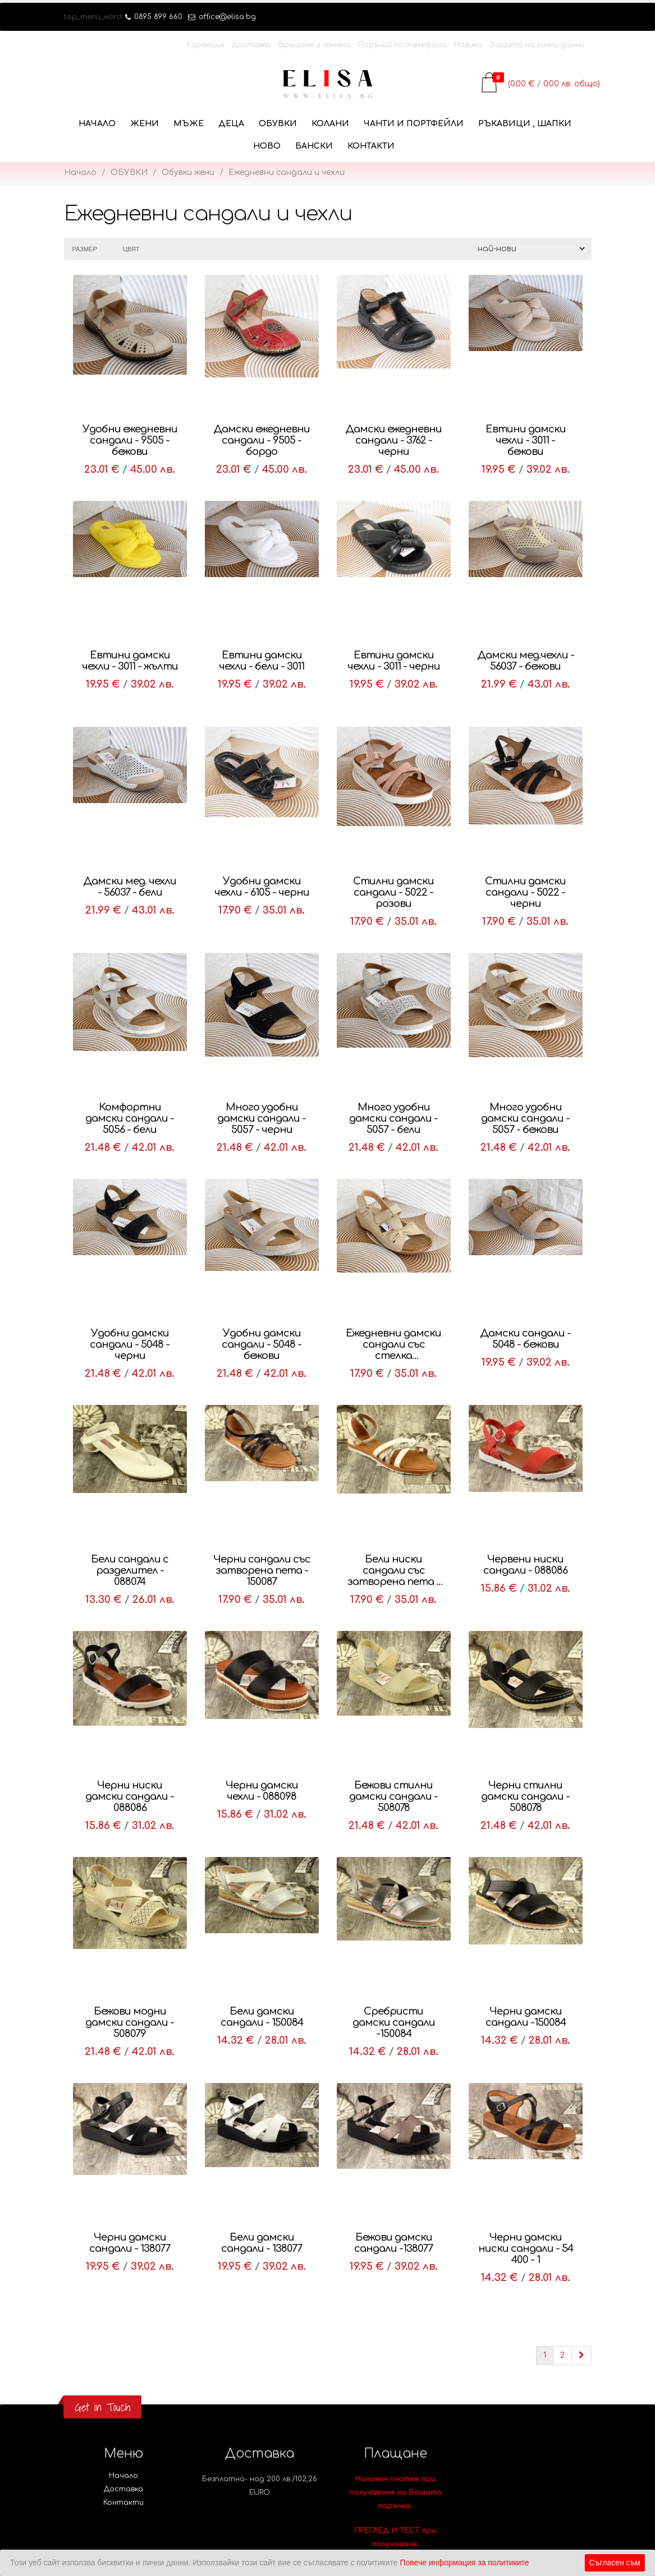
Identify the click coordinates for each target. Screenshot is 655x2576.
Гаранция (205, 45)
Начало (97, 123)
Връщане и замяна (314, 45)
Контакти (371, 146)
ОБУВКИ (278, 123)
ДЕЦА (231, 123)
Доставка (251, 45)
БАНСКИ (314, 146)
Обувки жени (188, 172)
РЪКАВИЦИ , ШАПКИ (524, 123)
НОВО (267, 146)
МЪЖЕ (188, 123)
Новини (468, 45)
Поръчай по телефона (402, 45)
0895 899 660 (153, 17)
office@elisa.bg (222, 17)
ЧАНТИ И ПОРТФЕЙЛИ (414, 123)
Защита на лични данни (537, 45)
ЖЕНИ (144, 123)
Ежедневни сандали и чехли (286, 172)
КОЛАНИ (330, 123)
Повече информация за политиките (464, 2562)
